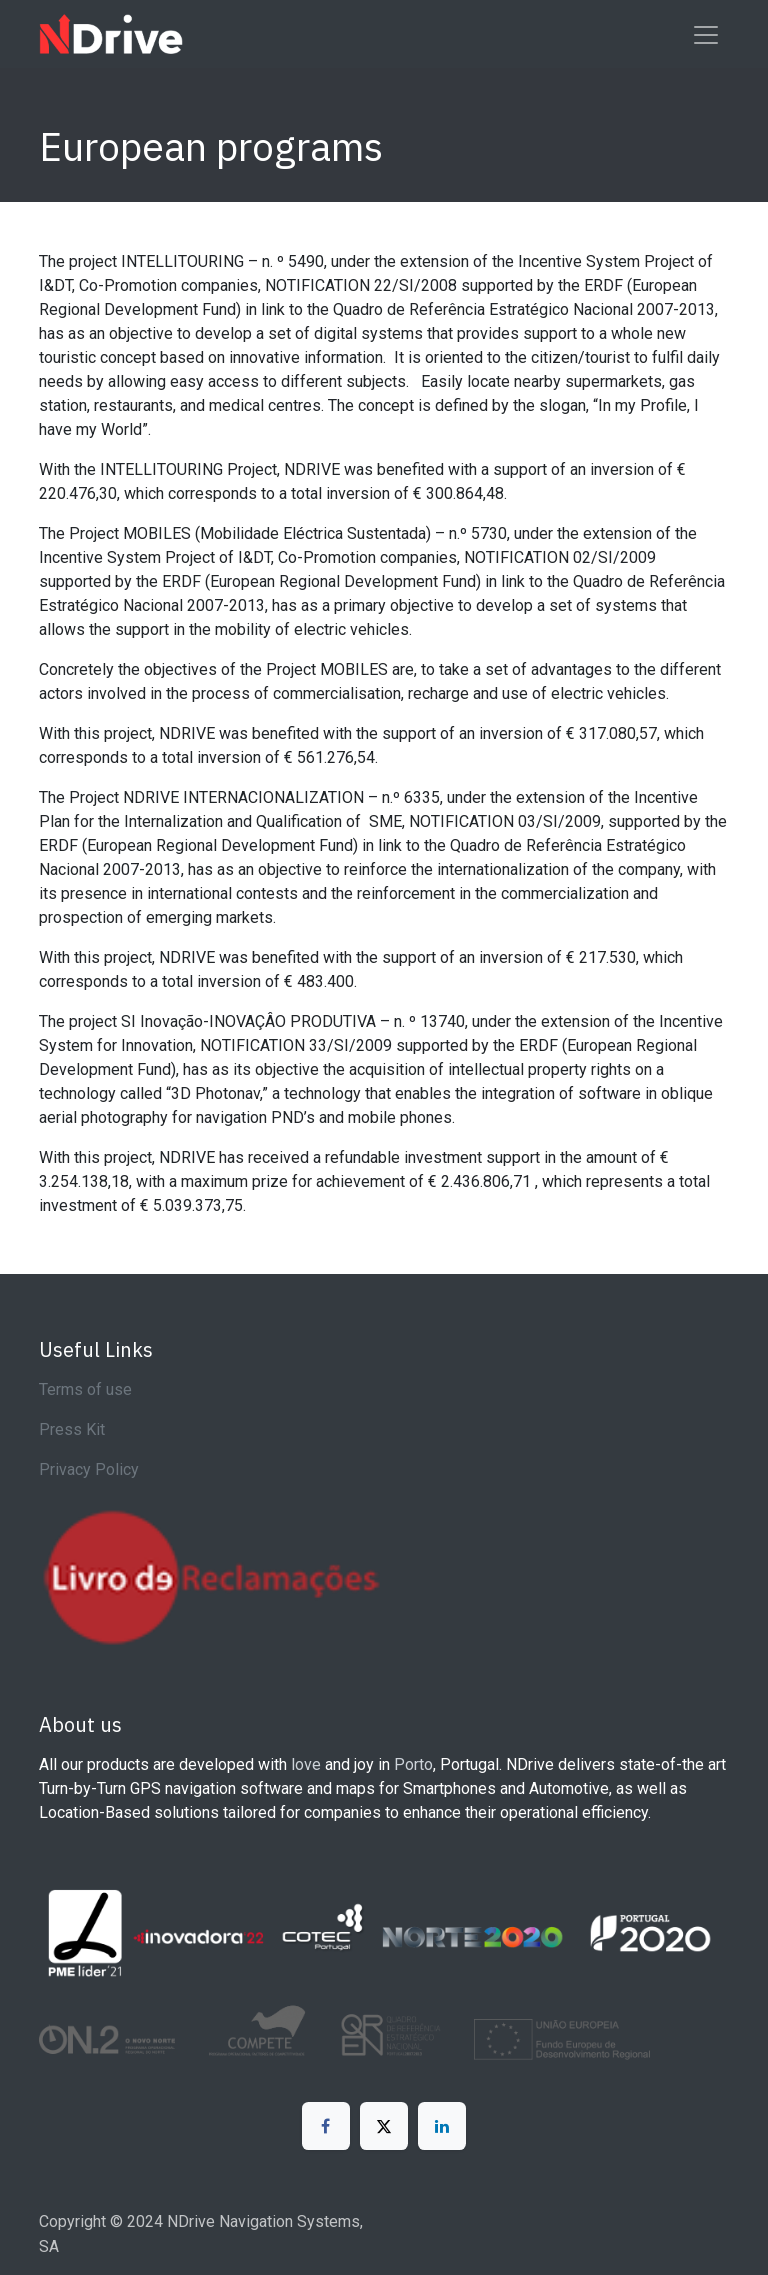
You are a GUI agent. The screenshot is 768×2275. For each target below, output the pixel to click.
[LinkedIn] (442, 2126)
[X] (384, 2126)
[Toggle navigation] (706, 34)
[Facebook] (326, 2126)
